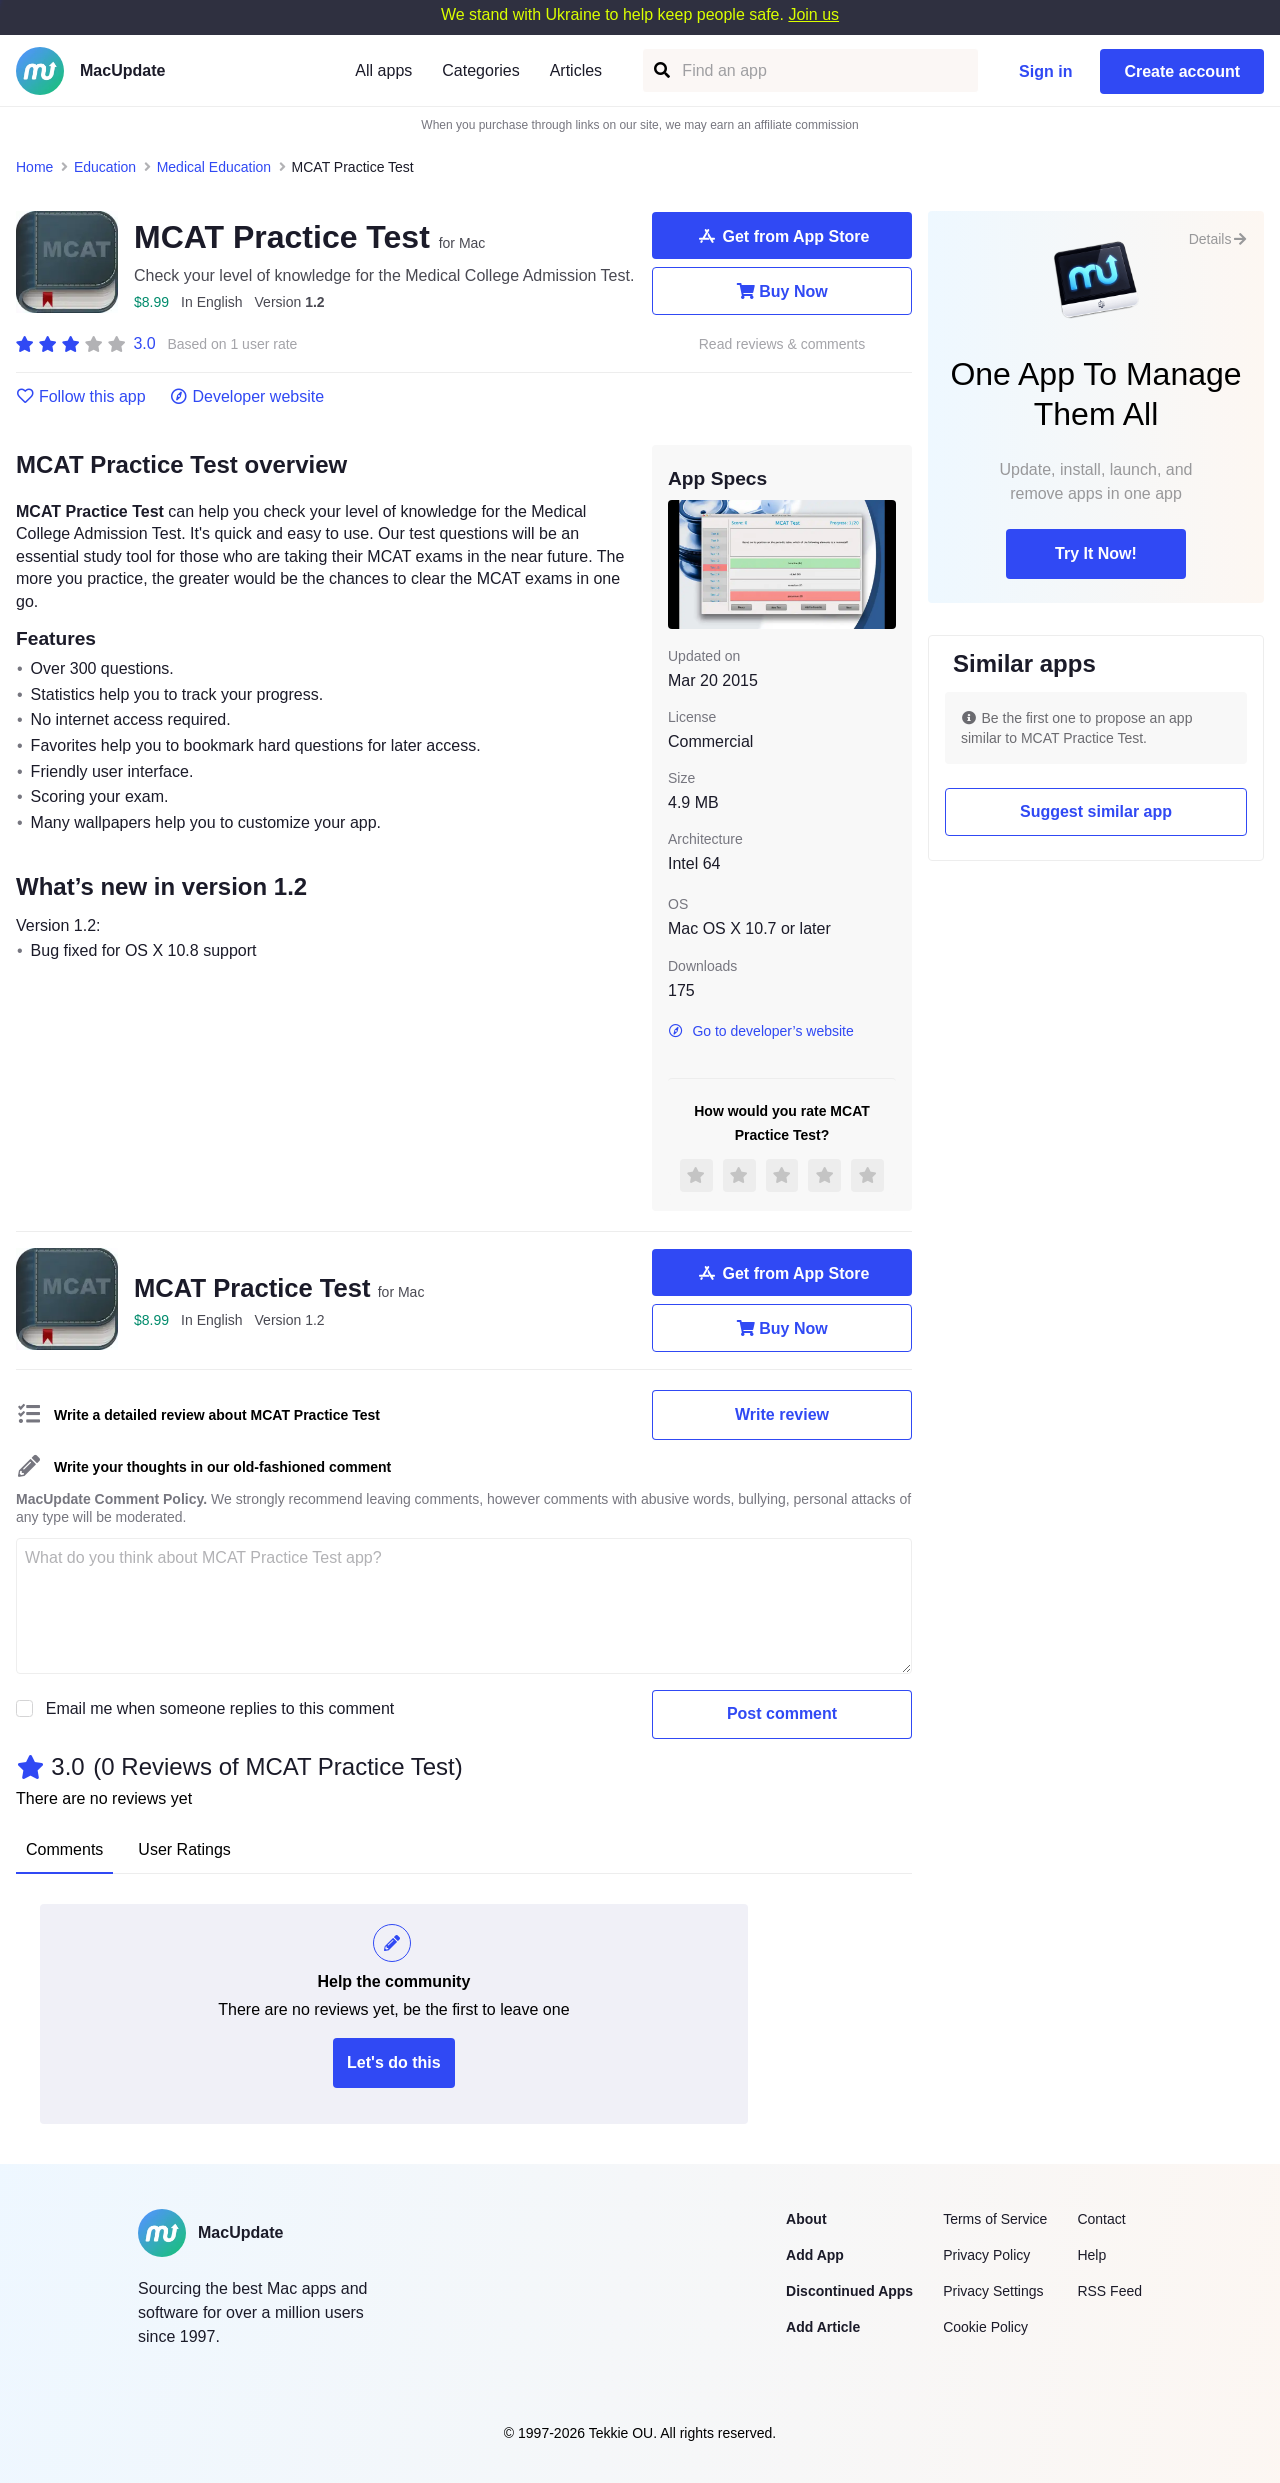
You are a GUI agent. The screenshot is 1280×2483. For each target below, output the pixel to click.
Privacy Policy (986, 2255)
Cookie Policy (985, 2327)
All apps (383, 70)
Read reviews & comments (782, 344)
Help (1091, 2255)
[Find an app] (660, 70)
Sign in (1045, 71)
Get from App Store (782, 236)
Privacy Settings (993, 2291)
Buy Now (781, 291)
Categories (480, 70)
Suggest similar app (1096, 811)
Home (34, 167)
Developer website (247, 397)
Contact (1101, 2219)
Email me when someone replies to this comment (220, 1708)
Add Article (823, 2327)
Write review (782, 1414)
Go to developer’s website (761, 1031)
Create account (1182, 71)
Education (105, 167)
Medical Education (214, 167)
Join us (813, 14)
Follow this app (81, 397)
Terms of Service (995, 2219)
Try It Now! (1096, 553)
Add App (815, 2255)
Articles (576, 70)
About (806, 2219)
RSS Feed (1109, 2291)
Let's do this (394, 2062)
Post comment (782, 1713)
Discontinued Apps (849, 2291)
